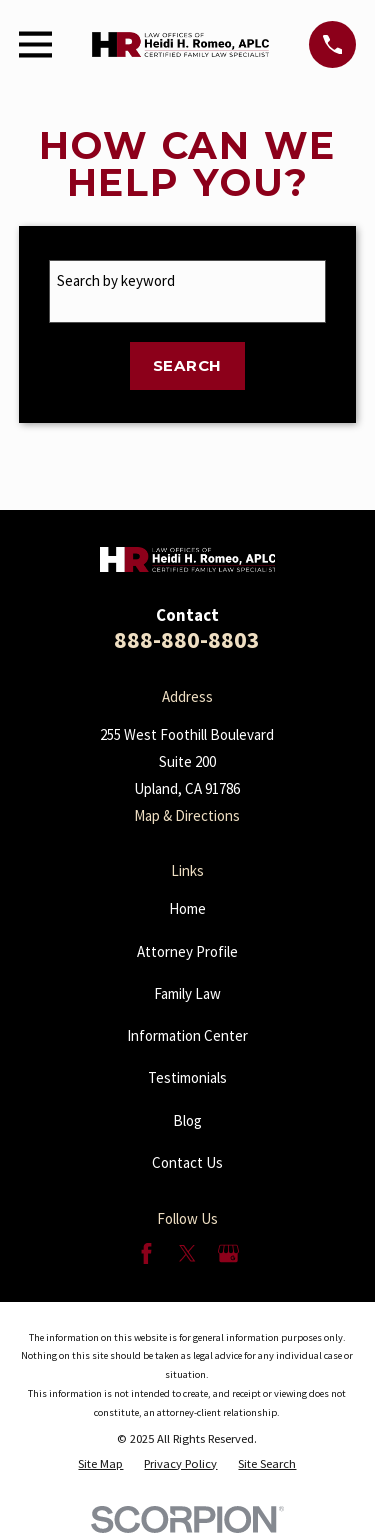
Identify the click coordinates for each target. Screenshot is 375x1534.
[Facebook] (146, 1253)
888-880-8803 (187, 639)
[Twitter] (187, 1253)
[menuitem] (100, 1463)
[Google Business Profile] (228, 1253)
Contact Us (187, 1162)
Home (187, 908)
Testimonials (187, 1077)
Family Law (187, 993)
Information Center (187, 1035)
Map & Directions (187, 815)
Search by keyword (116, 280)
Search (188, 365)
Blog (187, 1120)
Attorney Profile (187, 951)
